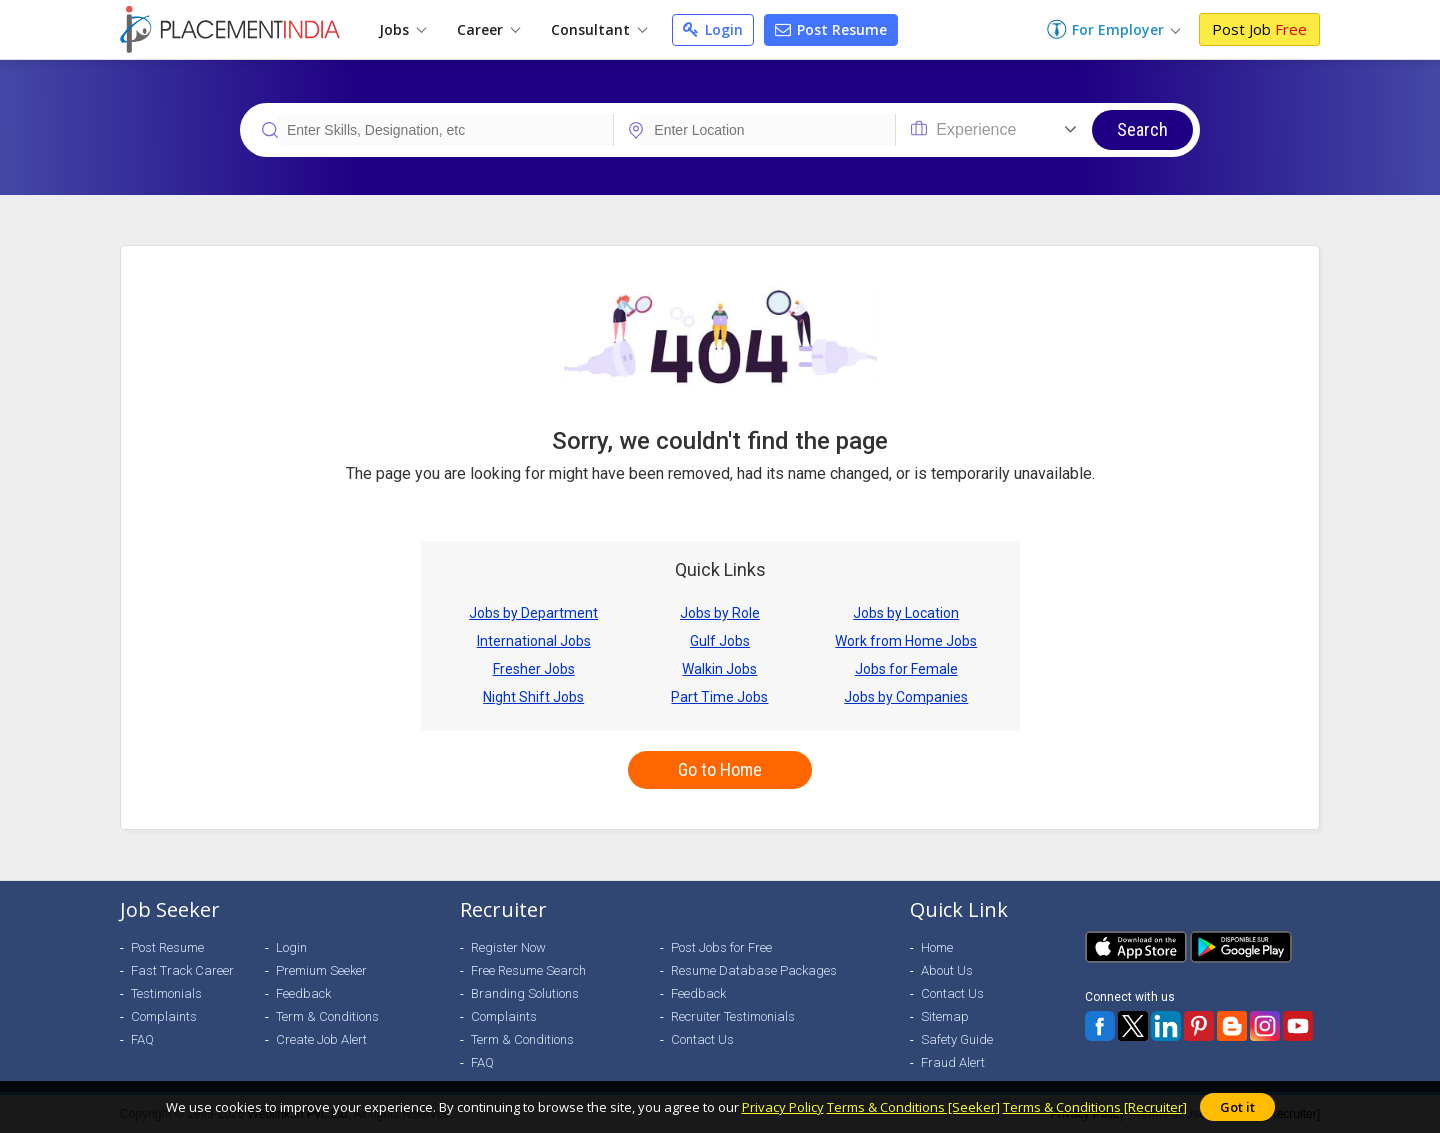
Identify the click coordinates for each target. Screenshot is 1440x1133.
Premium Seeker (321, 970)
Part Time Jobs (719, 697)
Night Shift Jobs (533, 697)
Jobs (402, 29)
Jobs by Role (720, 613)
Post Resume (831, 29)
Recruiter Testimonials (733, 1016)
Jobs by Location (906, 613)
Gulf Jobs (720, 641)
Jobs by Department (533, 613)
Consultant (599, 29)
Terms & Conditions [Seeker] (913, 1107)
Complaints (164, 1016)
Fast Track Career (182, 970)
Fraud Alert (953, 1062)
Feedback (303, 993)
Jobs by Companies (906, 697)
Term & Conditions (327, 1016)
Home (937, 947)
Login (713, 29)
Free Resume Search (528, 970)
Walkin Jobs (719, 669)
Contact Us (702, 1039)
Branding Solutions (525, 993)
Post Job (1259, 29)
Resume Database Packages (754, 970)
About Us (947, 970)
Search (1142, 129)
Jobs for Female (906, 669)
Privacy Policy (783, 1107)
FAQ (142, 1039)
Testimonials (166, 993)
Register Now (508, 947)
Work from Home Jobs (906, 641)
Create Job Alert (321, 1039)
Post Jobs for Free (721, 947)
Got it (1237, 1107)
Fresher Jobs (534, 669)
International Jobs (534, 641)
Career (488, 29)
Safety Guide (957, 1039)
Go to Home (720, 769)
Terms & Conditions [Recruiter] (1095, 1107)
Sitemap (945, 1016)
